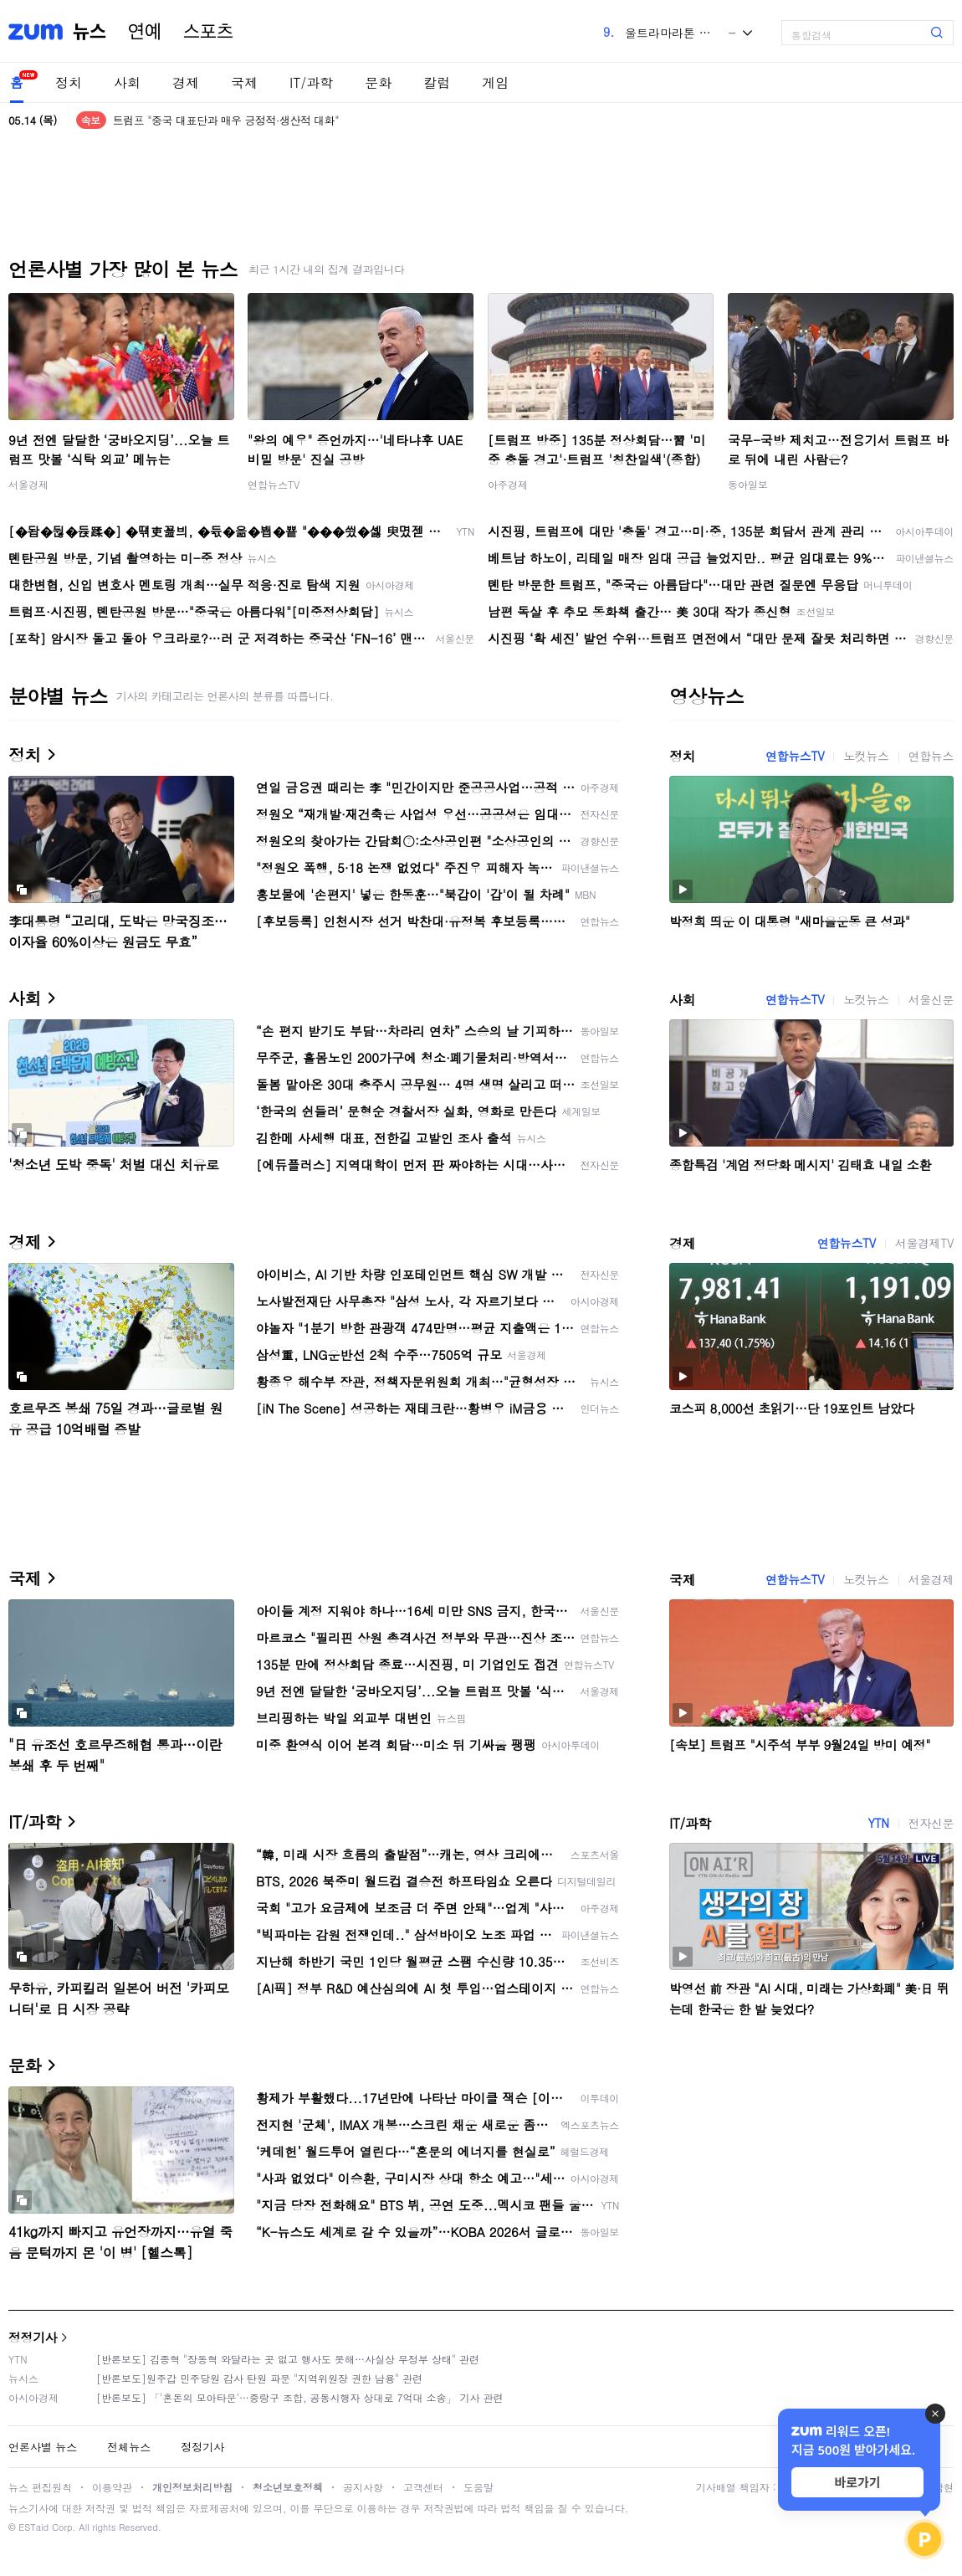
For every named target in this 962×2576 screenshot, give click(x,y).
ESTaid (33, 2527)
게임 (495, 82)
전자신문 (931, 1822)
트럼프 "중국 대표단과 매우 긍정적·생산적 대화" (226, 120)
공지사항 (363, 2487)
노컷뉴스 (865, 755)
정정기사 (32, 2337)
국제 (244, 82)
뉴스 (89, 32)
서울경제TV (924, 1242)
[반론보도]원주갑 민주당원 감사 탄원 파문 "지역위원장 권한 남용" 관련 (259, 2378)
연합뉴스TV (273, 484)
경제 (185, 82)
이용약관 (112, 2487)
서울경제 (28, 484)
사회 (127, 82)
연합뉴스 (931, 755)
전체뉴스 (129, 2447)
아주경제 (508, 484)
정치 (68, 82)
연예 (144, 32)
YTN (877, 1822)
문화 (378, 82)
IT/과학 (311, 82)
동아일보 (748, 484)
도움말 (478, 2487)
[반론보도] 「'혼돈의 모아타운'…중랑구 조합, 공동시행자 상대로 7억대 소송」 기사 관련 (300, 2397)
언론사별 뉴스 (42, 2447)
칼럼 (436, 82)
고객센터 (423, 2487)
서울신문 (931, 999)
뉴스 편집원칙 (40, 2487)
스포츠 (208, 32)
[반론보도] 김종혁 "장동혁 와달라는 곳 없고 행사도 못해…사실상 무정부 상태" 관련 (287, 2359)
